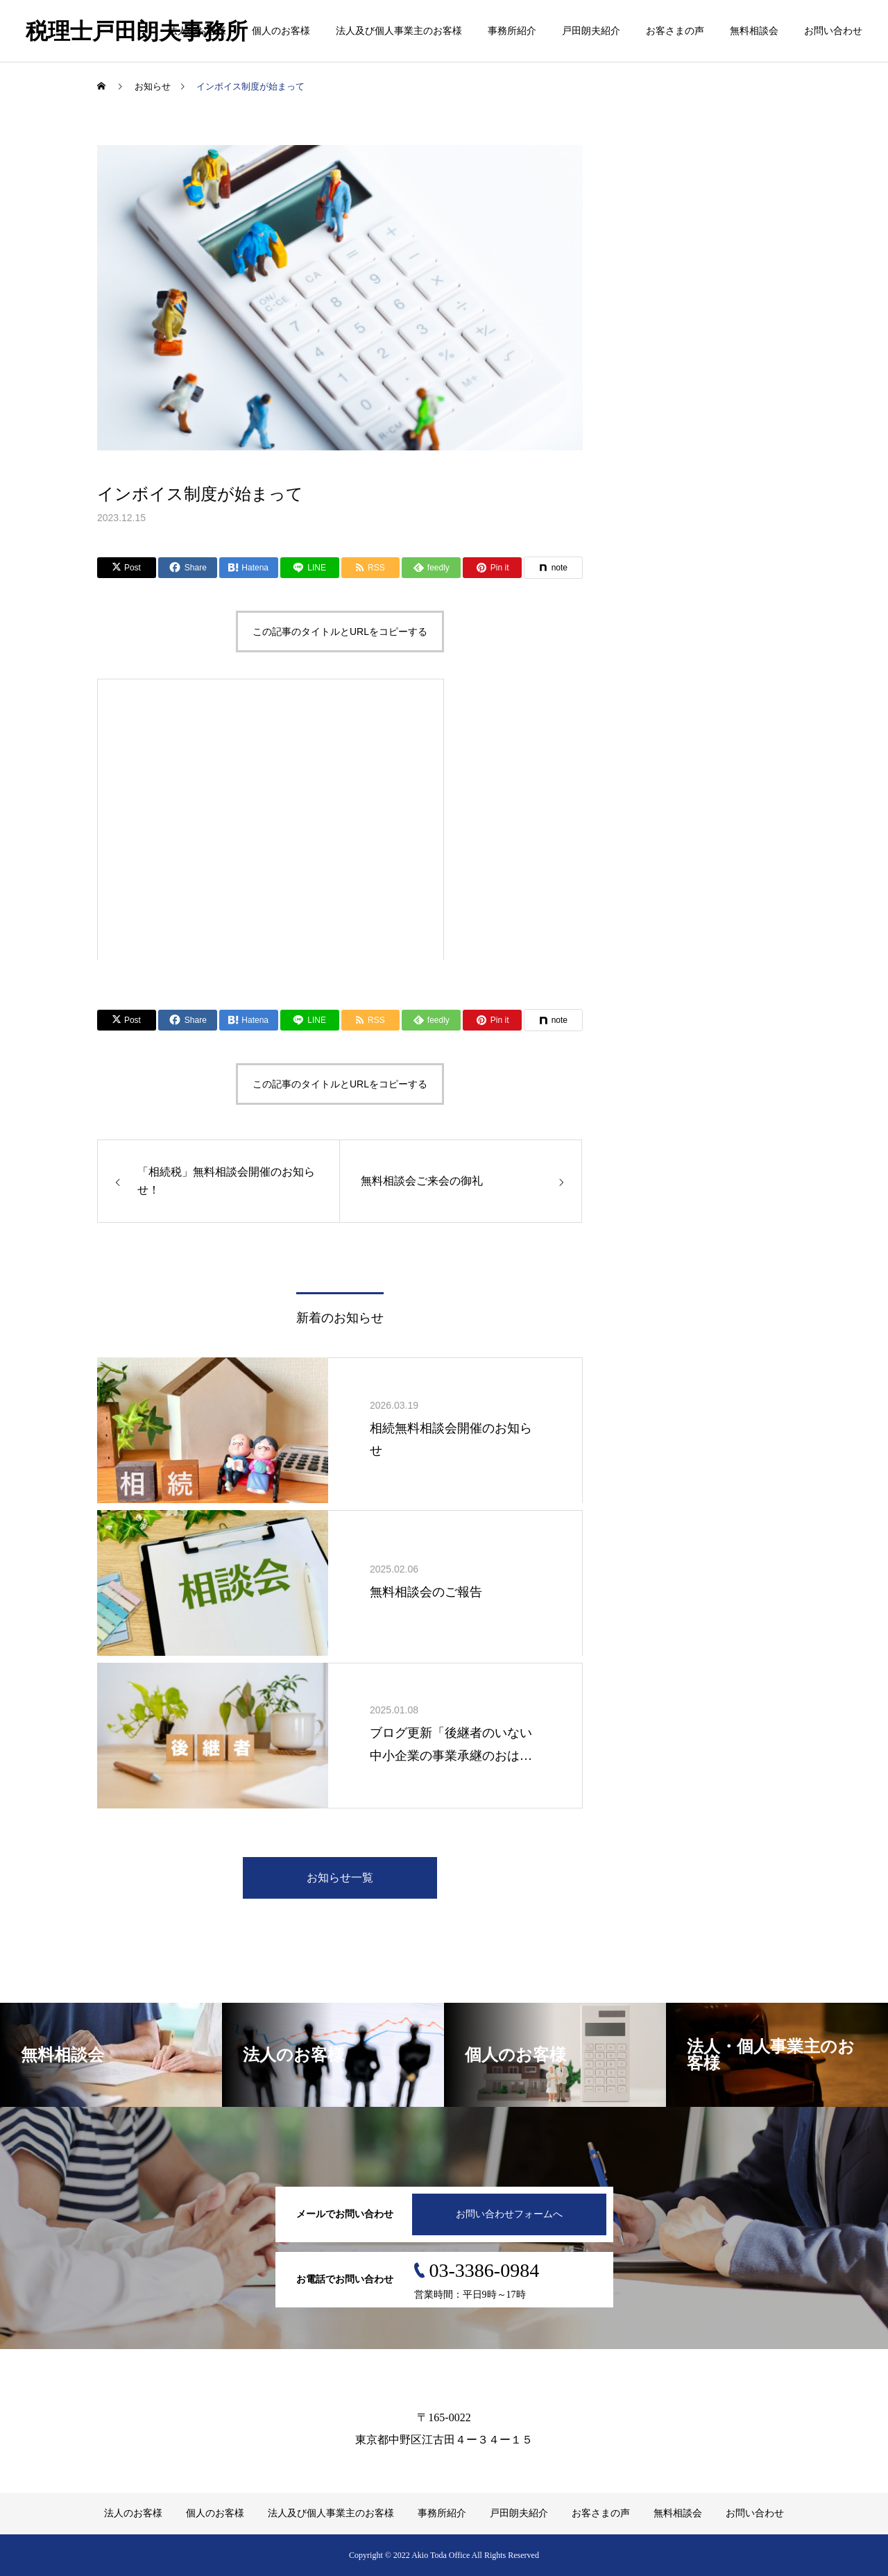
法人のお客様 (197, 31)
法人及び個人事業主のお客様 (399, 31)
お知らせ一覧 (340, 1877)
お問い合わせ (833, 31)
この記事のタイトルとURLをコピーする (340, 631)
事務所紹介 (512, 31)
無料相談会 (754, 31)
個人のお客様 (281, 31)
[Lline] (309, 567)
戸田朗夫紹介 (591, 31)
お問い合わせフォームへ (509, 2214)
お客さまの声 (675, 31)
